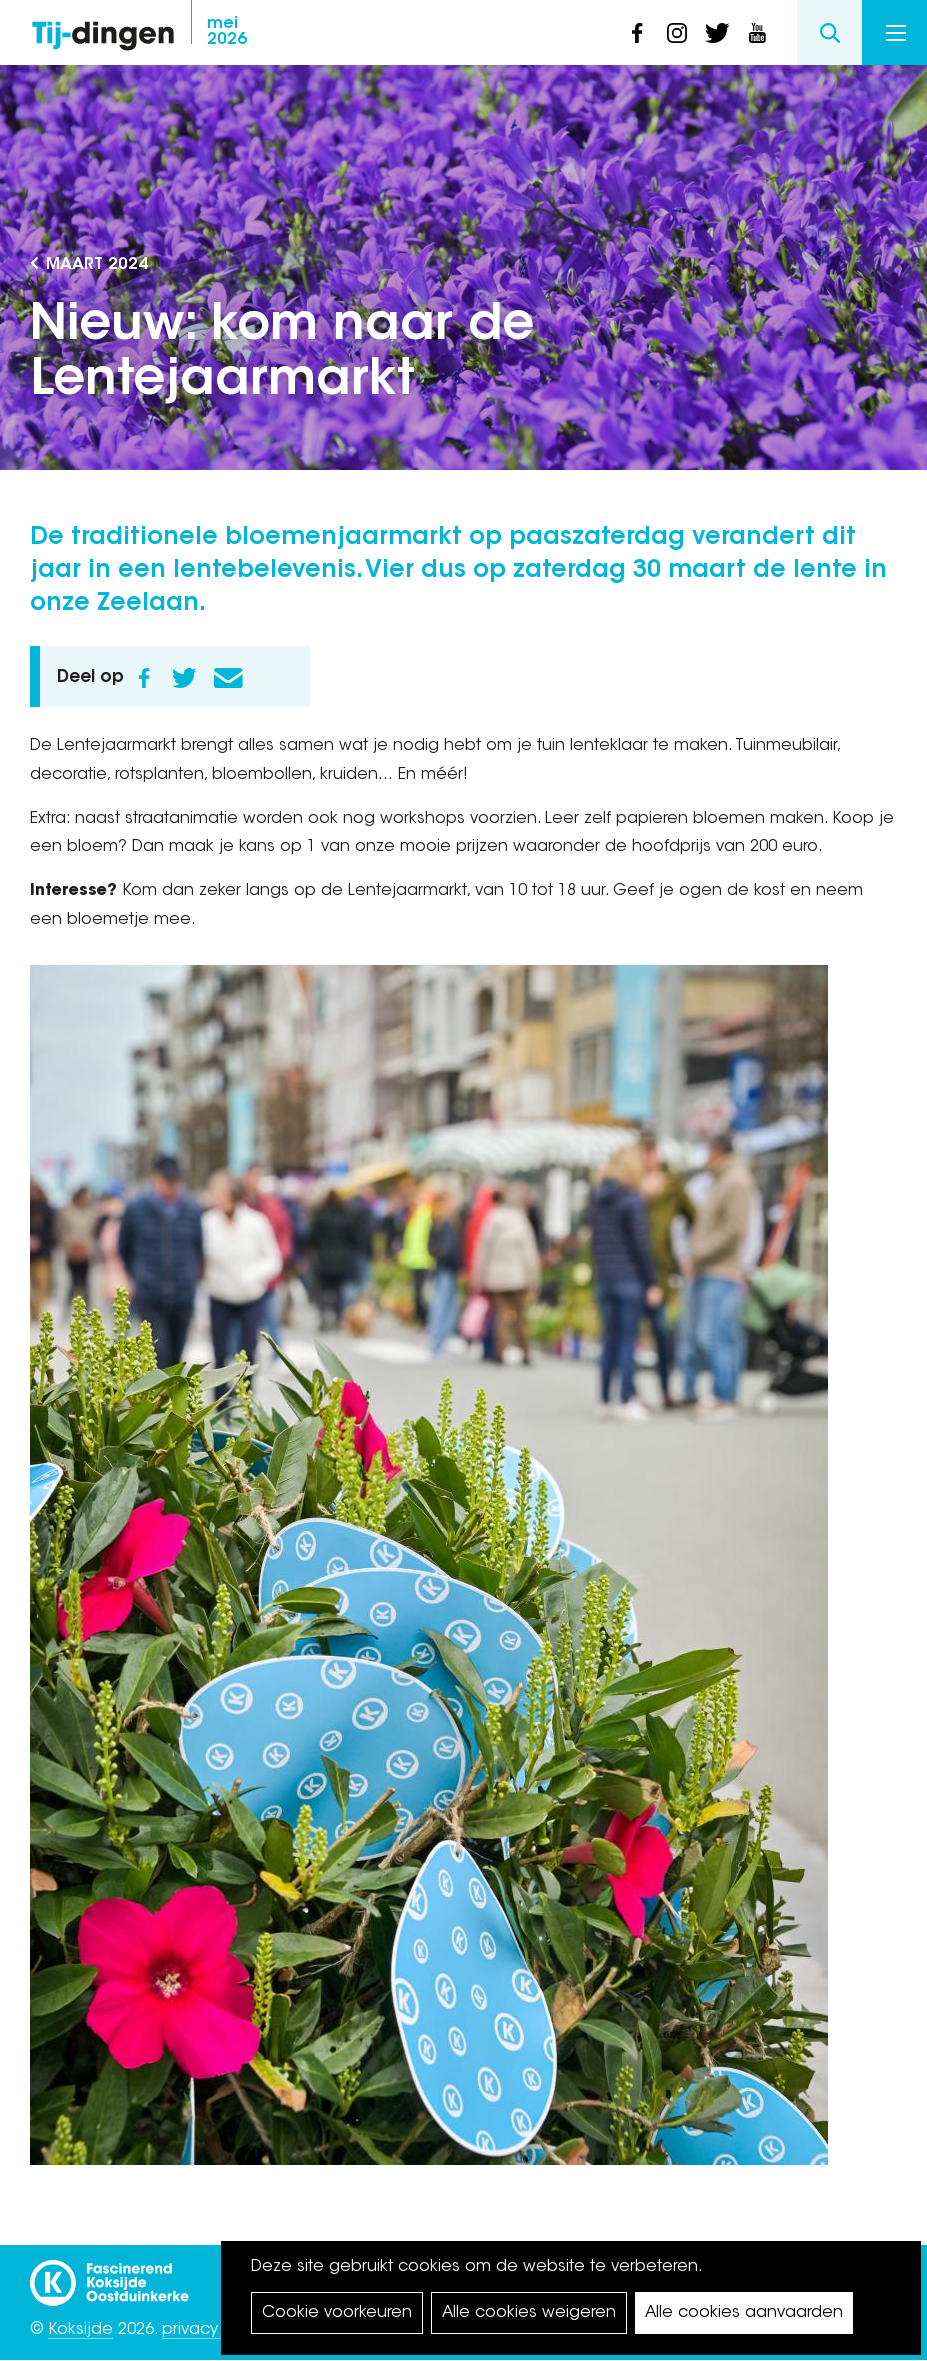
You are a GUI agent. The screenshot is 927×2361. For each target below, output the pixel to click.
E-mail (228, 678)
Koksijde (80, 2330)
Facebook (144, 678)
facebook (637, 33)
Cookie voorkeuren (337, 2313)
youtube (757, 33)
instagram (677, 33)
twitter (717, 33)
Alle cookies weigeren (529, 2313)
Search (829, 32)
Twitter (184, 678)
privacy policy (215, 2330)
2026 (227, 32)
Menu (896, 33)
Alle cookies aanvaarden (744, 2313)
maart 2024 (97, 265)
